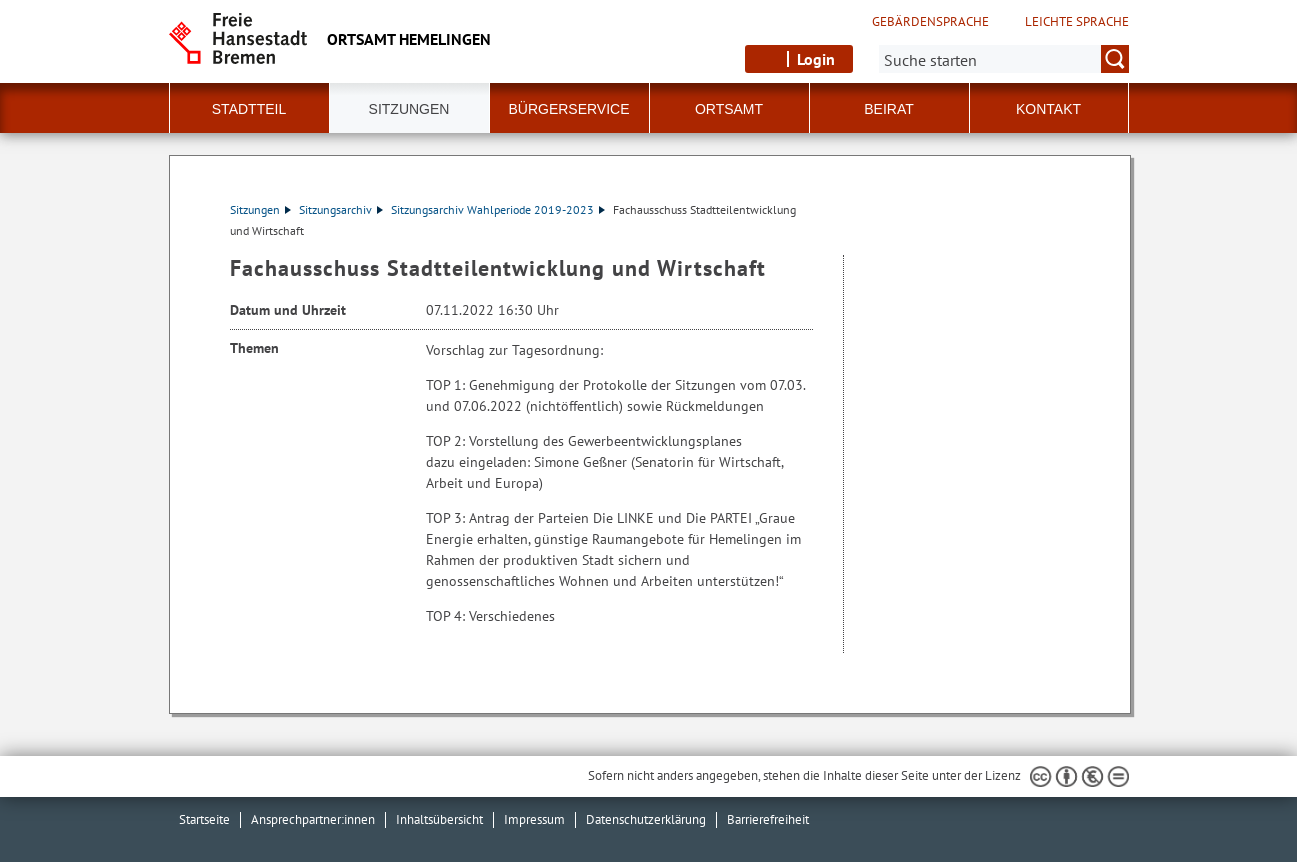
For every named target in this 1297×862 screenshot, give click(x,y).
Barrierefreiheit (768, 819)
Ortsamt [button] (729, 109)
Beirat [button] (889, 109)
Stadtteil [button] (249, 109)
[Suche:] (1004, 59)
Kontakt (1048, 109)
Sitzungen (260, 209)
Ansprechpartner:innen (313, 819)
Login (816, 59)
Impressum (534, 819)
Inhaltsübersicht (439, 819)
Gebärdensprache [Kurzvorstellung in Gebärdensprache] (930, 22)
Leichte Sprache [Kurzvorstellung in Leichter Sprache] (1077, 22)
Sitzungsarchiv (341, 209)
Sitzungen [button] (409, 109)
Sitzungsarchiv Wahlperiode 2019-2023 (498, 209)
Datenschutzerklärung (646, 819)
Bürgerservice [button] (568, 109)
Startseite (204, 819)
